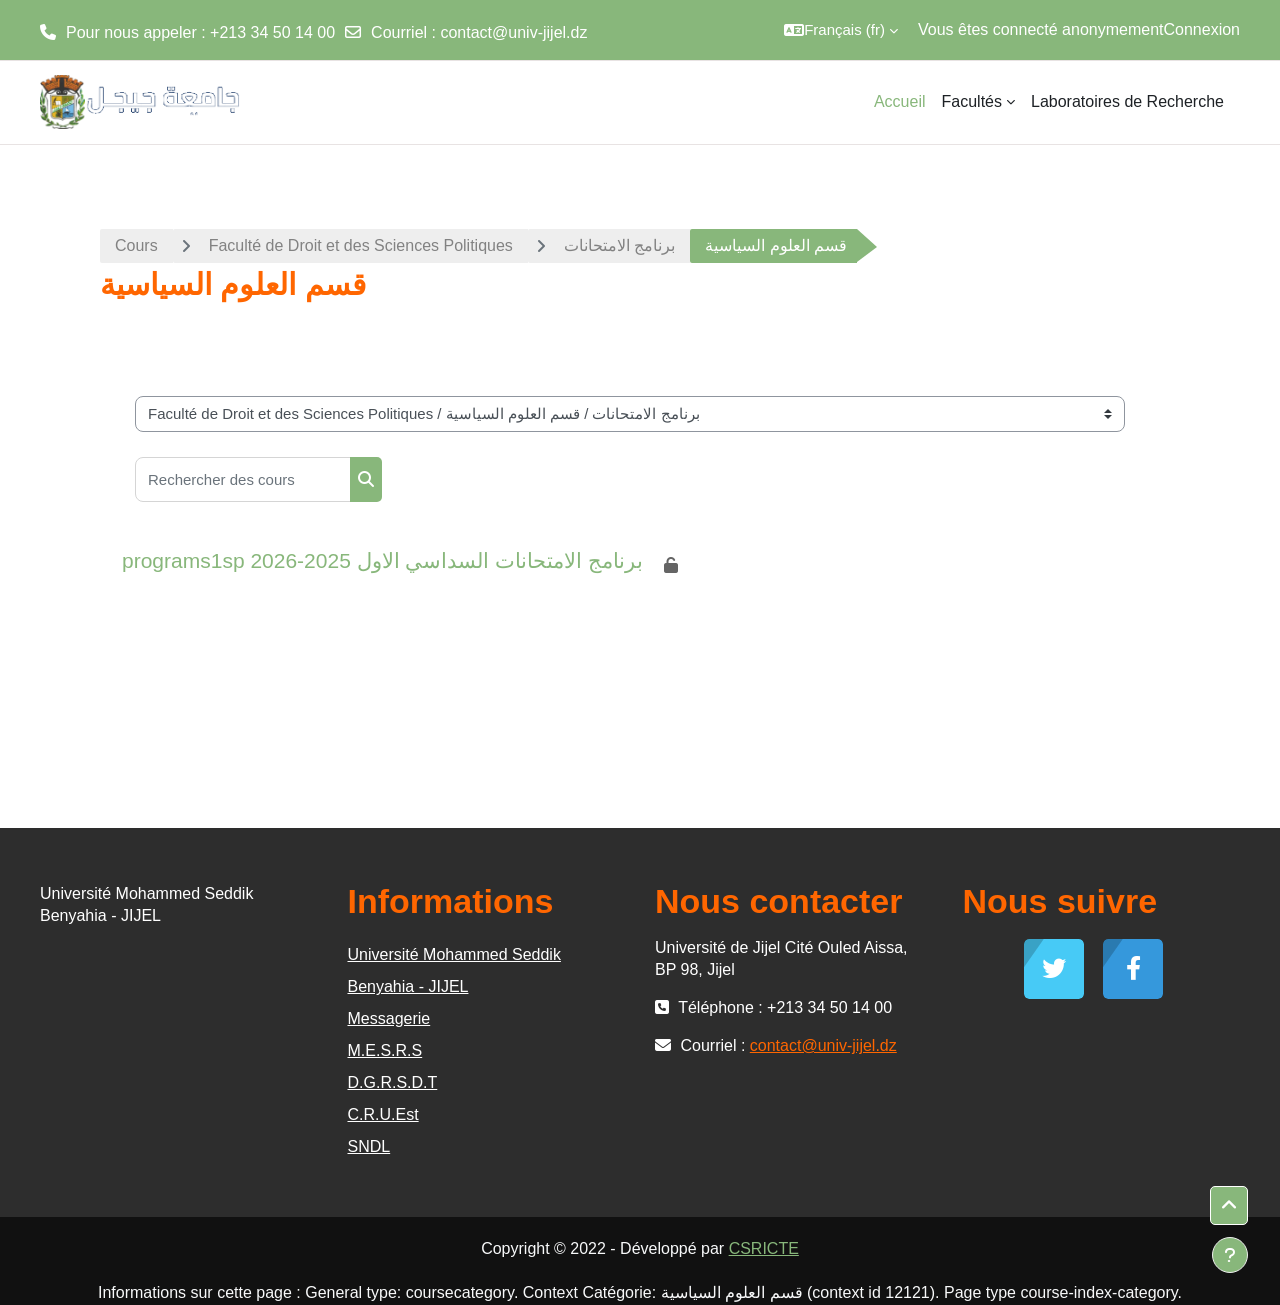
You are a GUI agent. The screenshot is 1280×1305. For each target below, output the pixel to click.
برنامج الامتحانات (619, 245)
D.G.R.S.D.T (393, 1082)
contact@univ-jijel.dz (513, 32)
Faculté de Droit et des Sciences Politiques (361, 245)
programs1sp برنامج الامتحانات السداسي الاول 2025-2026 (382, 560)
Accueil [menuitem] (900, 101)
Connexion (1202, 29)
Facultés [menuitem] (972, 101)
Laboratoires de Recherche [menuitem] (1127, 101)
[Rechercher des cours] (243, 479)
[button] (841, 30)
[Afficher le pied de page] (1230, 1255)
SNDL (369, 1146)
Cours (136, 245)
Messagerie (389, 1018)
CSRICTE (764, 1248)
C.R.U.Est (383, 1114)
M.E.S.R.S (385, 1050)
